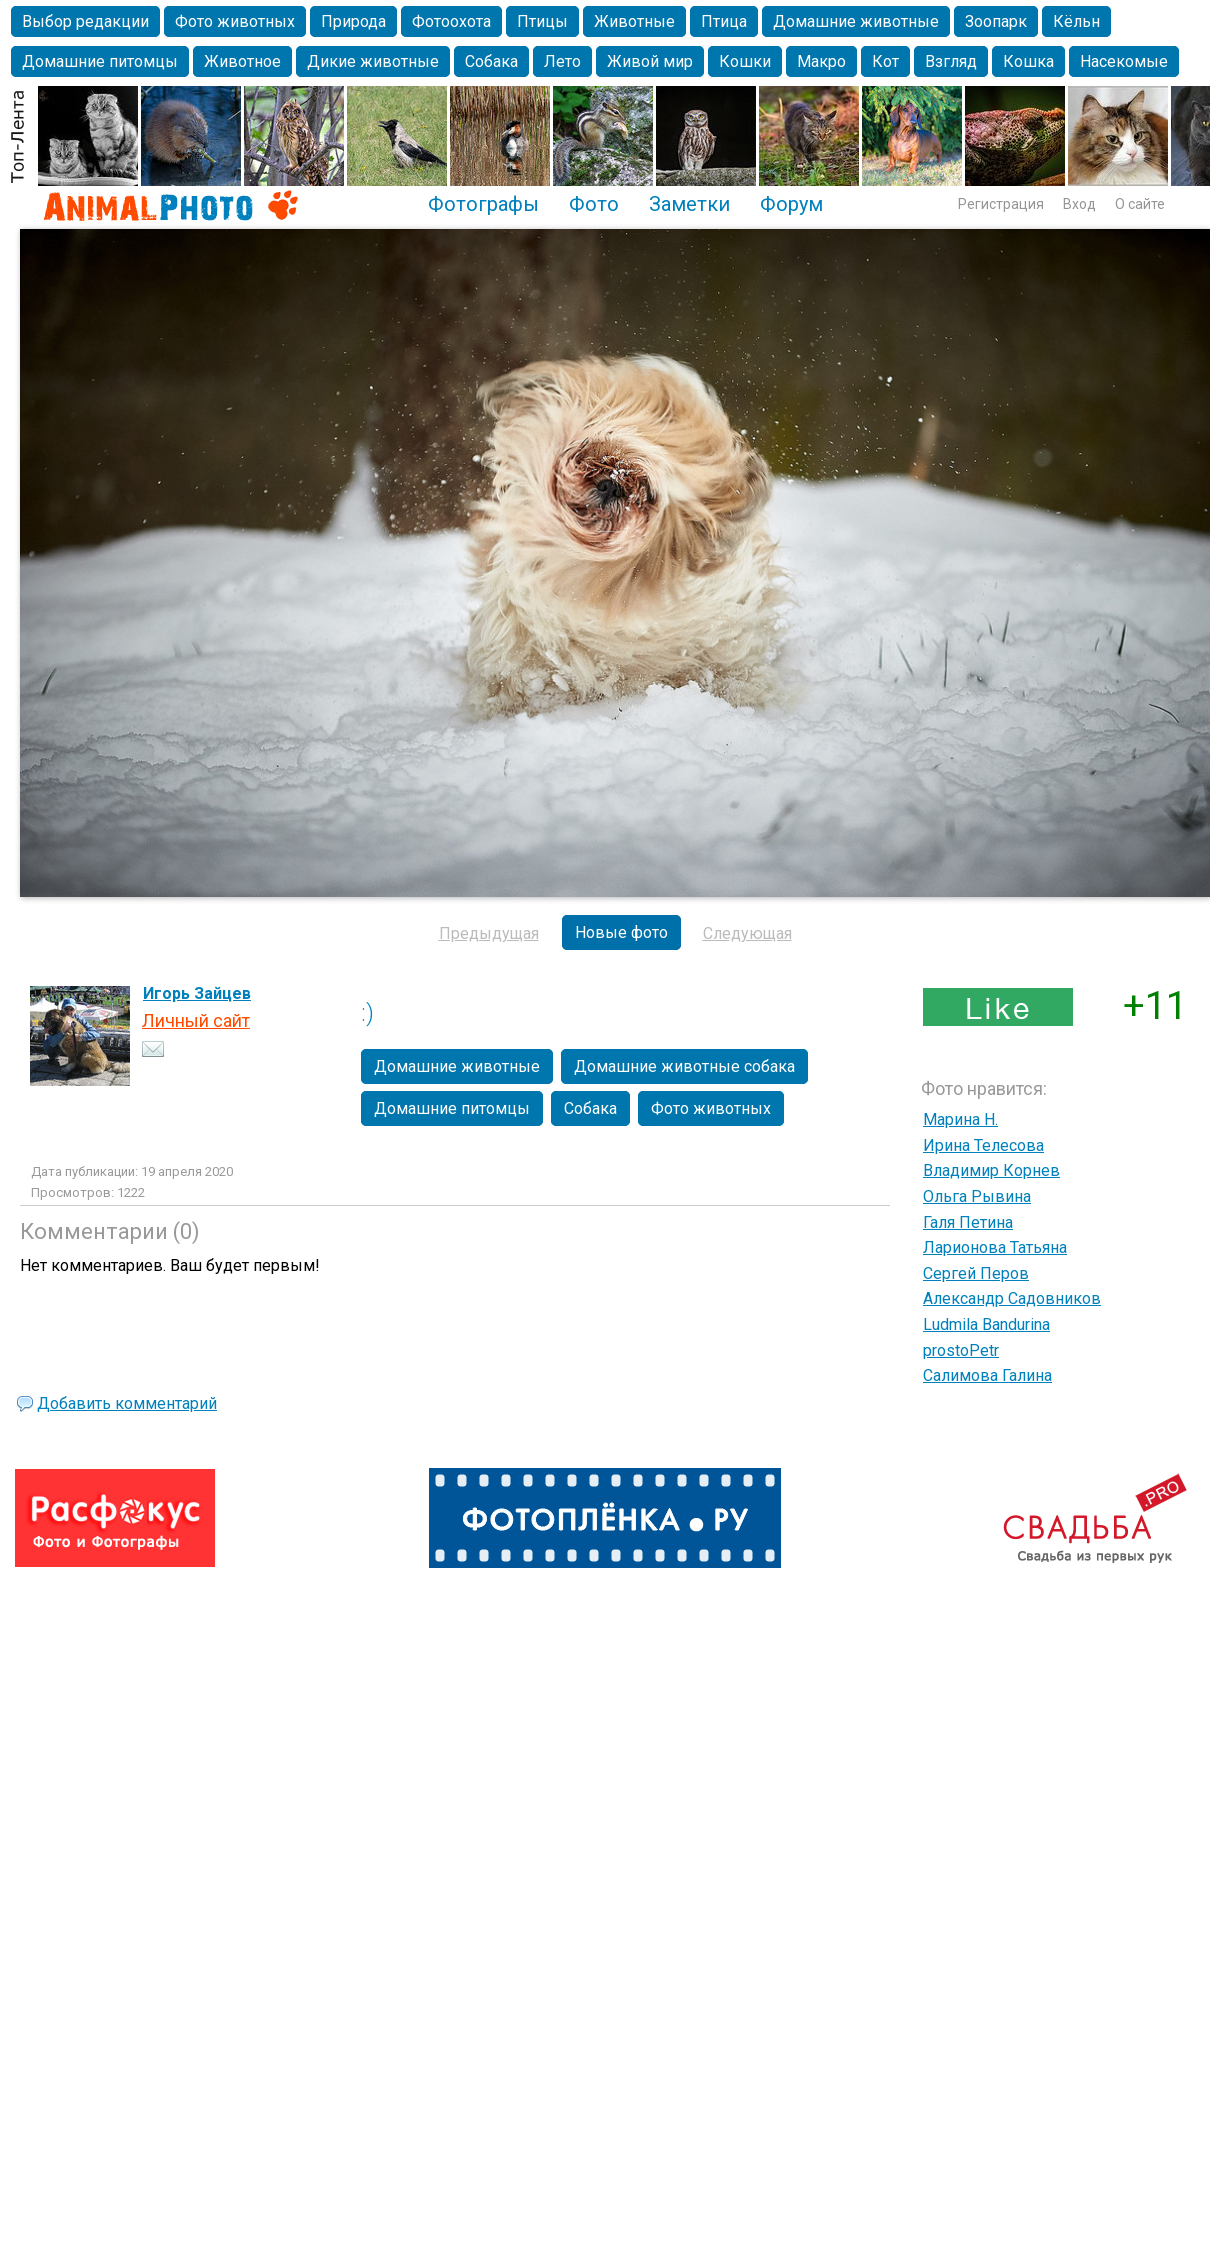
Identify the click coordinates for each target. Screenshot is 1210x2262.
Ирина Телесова (983, 1145)
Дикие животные (373, 61)
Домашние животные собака (684, 1066)
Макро (821, 61)
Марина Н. (960, 1119)
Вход (1079, 204)
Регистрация (1001, 204)
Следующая (747, 933)
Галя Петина (968, 1222)
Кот (885, 61)
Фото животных (235, 21)
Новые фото (621, 932)
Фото (594, 204)
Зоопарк (996, 21)
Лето (562, 61)
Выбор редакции (85, 21)
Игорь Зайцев (197, 993)
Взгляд (951, 61)
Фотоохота (451, 21)
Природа (353, 21)
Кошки (745, 61)
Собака (491, 61)
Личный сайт (196, 1020)
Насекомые (1124, 61)
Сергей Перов (976, 1273)
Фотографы (483, 204)
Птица (724, 21)
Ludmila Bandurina (986, 1324)
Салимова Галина (987, 1375)
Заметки (689, 204)
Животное (242, 61)
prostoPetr (961, 1350)
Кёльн (1076, 21)
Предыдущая (489, 933)
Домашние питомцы (100, 61)
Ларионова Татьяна (995, 1247)
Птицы (542, 21)
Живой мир (650, 61)
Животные (634, 21)
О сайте (1140, 204)
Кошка (1028, 61)
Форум (791, 204)
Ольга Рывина (977, 1196)
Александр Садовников (1012, 1298)
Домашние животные (856, 21)
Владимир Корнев (991, 1170)
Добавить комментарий (127, 1403)
